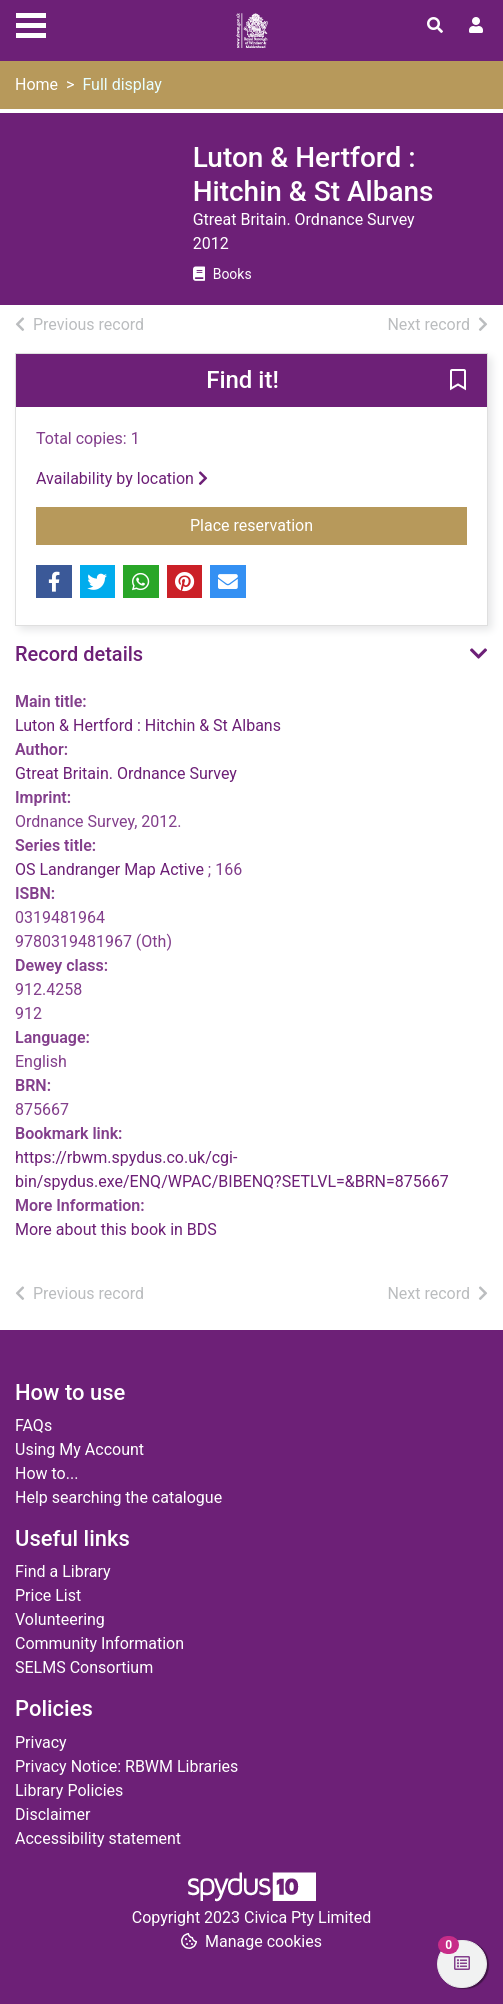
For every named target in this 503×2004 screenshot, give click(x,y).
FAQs (33, 1425)
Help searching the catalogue (118, 1497)
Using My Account (79, 1449)
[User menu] (476, 26)
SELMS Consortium (84, 1667)
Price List (48, 1595)
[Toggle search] (435, 26)
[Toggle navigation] (31, 23)
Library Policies (69, 1790)
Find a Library (63, 1571)
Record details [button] (79, 654)
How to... (46, 1473)
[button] (458, 382)
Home (36, 84)
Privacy (41, 1742)
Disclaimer (52, 1814)
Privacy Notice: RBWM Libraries (126, 1766)
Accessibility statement (98, 1838)
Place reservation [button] (328, 524)
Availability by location (122, 478)
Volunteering (60, 1619)
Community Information (99, 1643)
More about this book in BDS (116, 1229)
